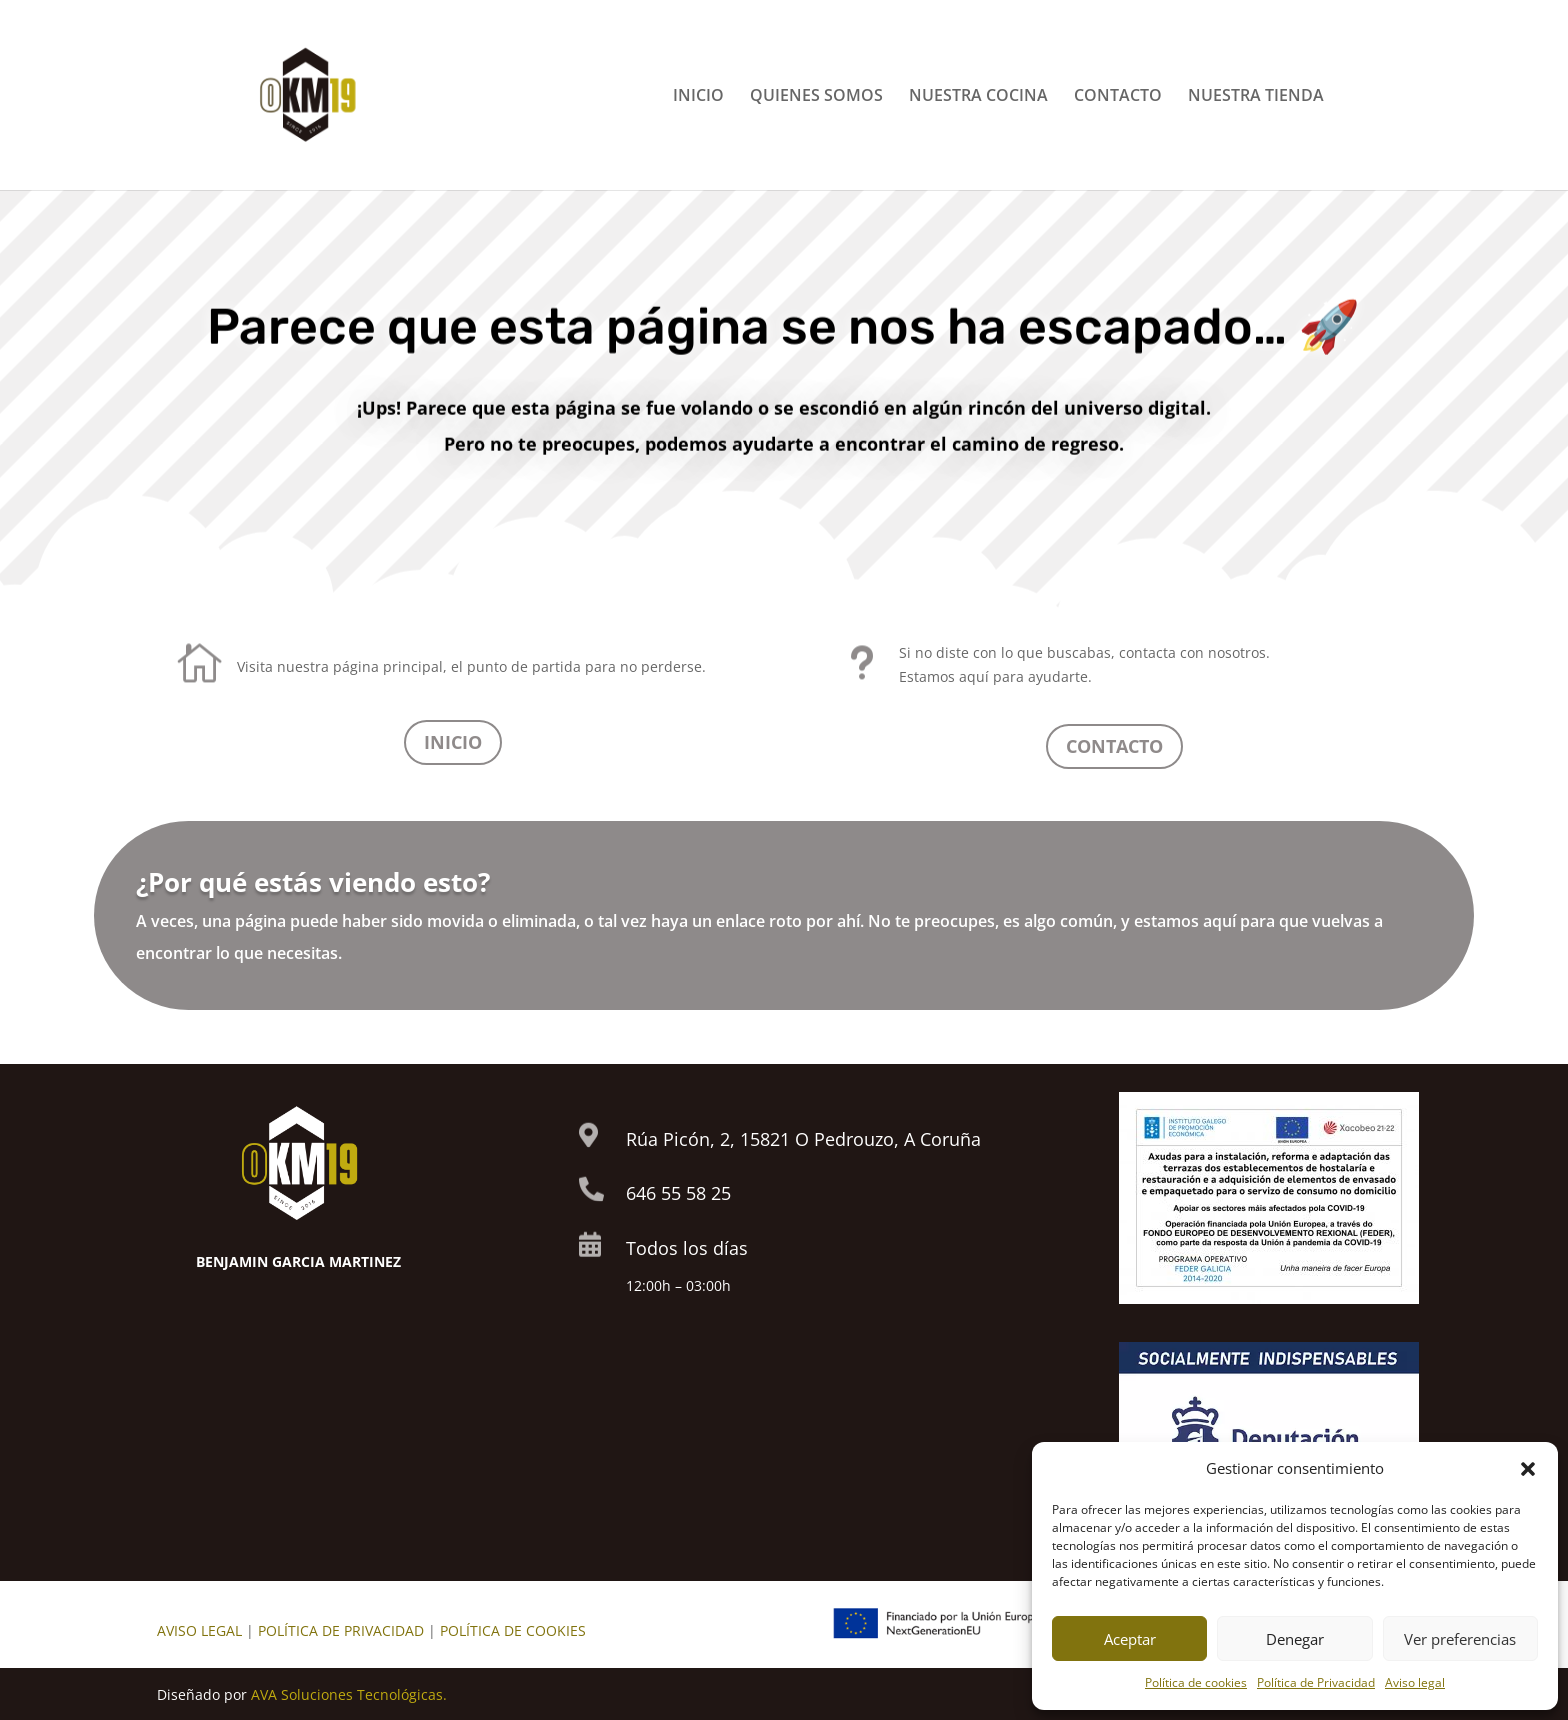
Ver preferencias (1460, 1639)
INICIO (698, 97)
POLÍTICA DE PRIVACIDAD (341, 1630)
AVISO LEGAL (199, 1630)
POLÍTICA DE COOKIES (513, 1630)
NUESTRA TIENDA (1256, 97)
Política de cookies (1196, 1682)
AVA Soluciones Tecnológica (343, 1694)
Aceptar (1130, 1639)
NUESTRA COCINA (978, 97)
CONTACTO (1118, 97)
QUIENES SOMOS (816, 97)
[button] (1528, 1469)
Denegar (1295, 1639)
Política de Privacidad (1316, 1682)
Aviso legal (1415, 1682)
